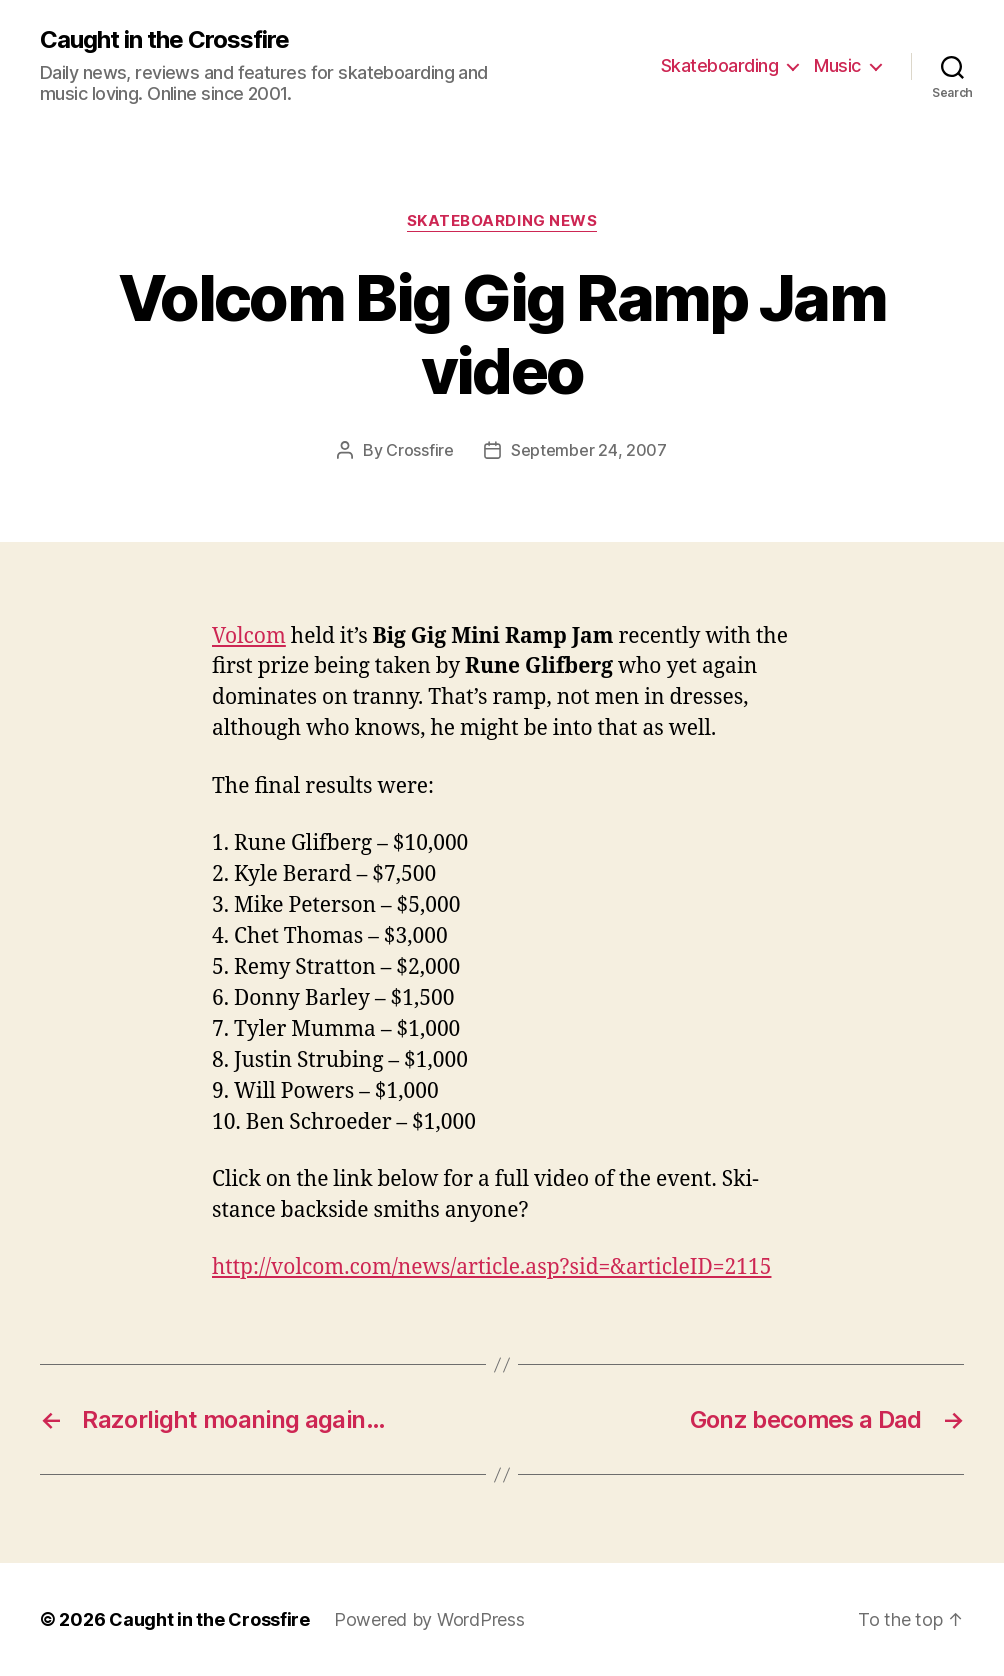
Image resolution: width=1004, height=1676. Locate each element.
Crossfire (420, 450)
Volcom (249, 636)
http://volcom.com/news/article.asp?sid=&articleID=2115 (491, 1267)
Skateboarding (720, 65)
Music (837, 65)
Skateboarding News (502, 221)
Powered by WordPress (429, 1619)
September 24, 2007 (589, 450)
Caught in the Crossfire (164, 40)
